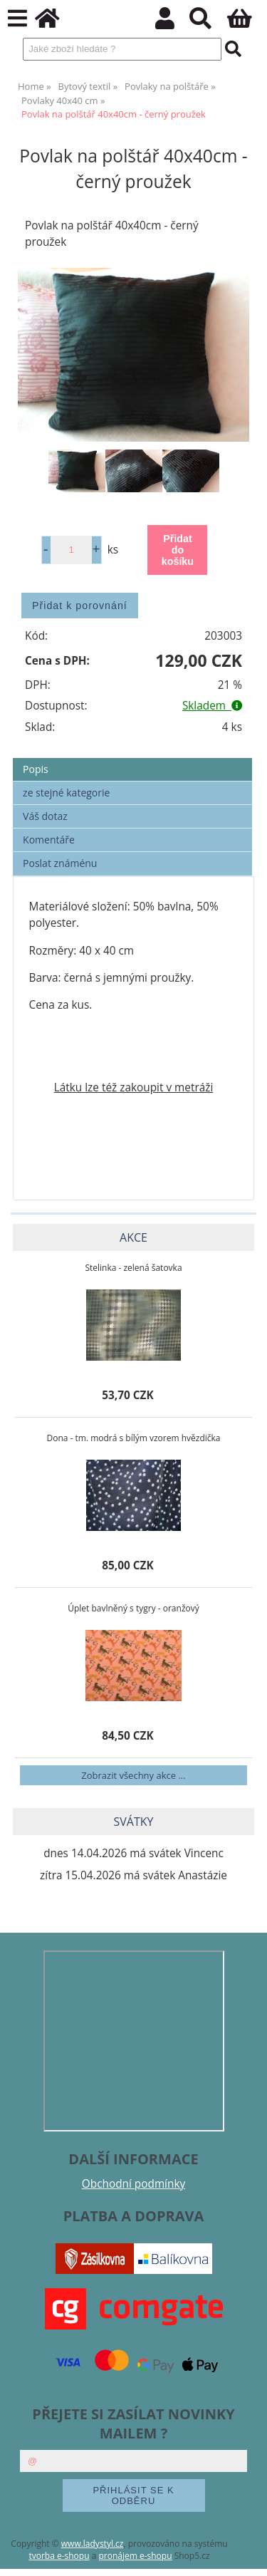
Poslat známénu (60, 863)
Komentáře (49, 839)
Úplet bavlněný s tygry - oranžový (133, 1608)
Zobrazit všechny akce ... (133, 1775)
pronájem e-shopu (135, 2556)
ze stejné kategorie (66, 792)
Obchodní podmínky (133, 2183)
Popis (35, 769)
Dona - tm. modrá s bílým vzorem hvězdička (133, 1438)
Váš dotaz (45, 816)
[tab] (132, 758)
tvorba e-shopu (58, 2556)
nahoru (245, 2554)
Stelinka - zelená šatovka (133, 1268)
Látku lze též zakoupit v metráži (134, 1087)
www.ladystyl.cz (92, 2544)
